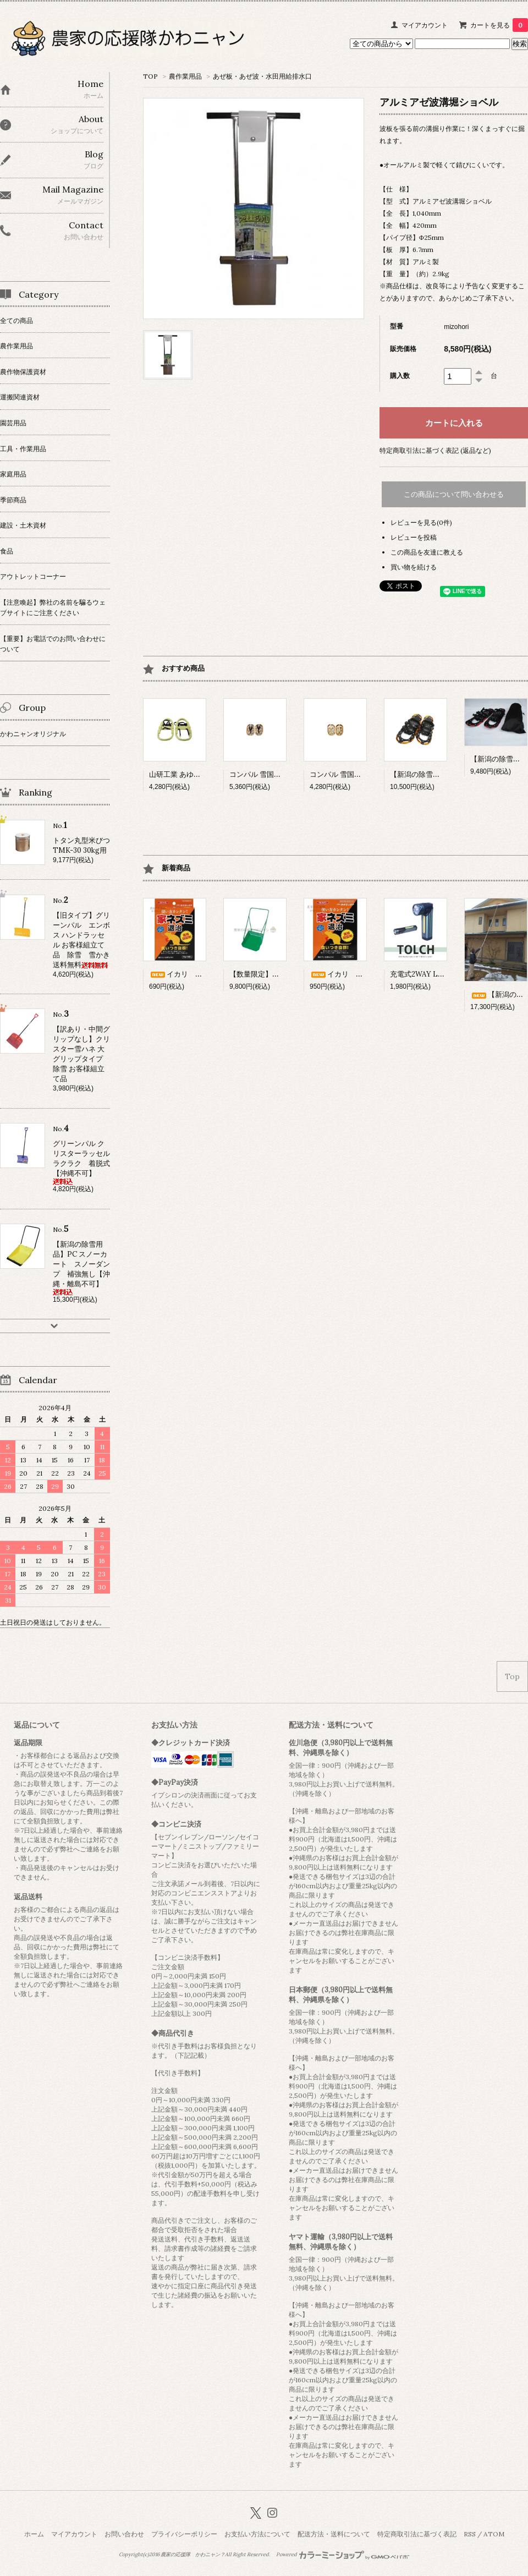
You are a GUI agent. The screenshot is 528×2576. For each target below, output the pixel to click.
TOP (150, 76)
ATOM (493, 2534)
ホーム (34, 2534)
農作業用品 (185, 76)
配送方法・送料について (334, 2534)
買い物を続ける (414, 567)
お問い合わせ (124, 2534)
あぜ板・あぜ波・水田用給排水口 (262, 76)
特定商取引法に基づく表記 (417, 2534)
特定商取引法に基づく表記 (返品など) (435, 450)
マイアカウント (425, 25)
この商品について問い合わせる (454, 494)
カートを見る (499, 25)
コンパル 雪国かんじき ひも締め (361, 774)
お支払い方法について (257, 2534)
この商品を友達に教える (427, 552)
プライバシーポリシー (184, 2534)
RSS (470, 2534)
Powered (343, 2554)
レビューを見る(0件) (421, 522)
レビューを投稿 (414, 537)
